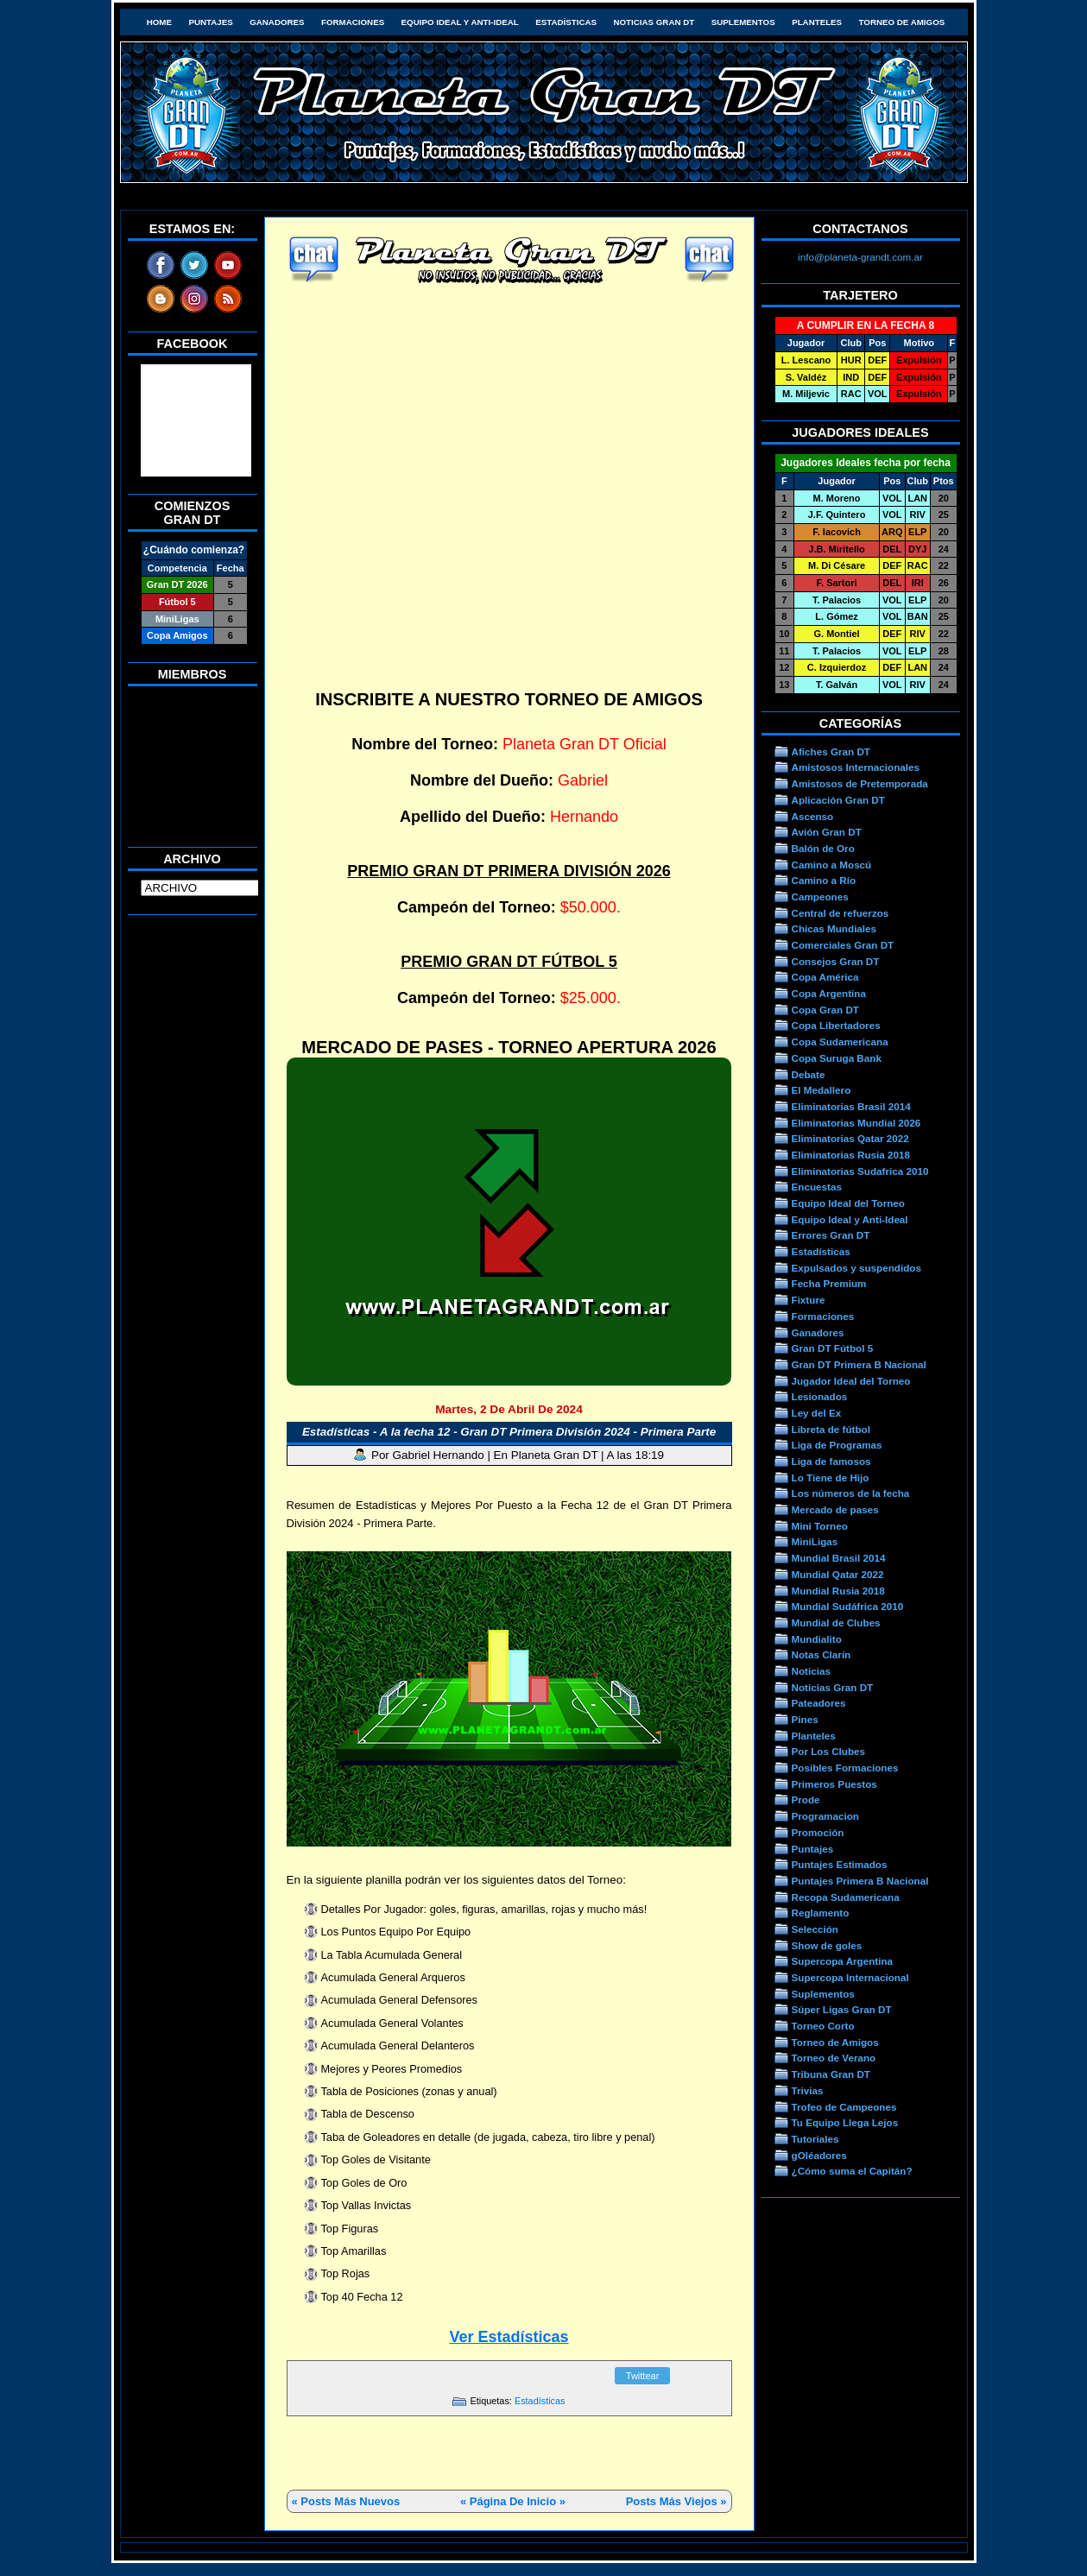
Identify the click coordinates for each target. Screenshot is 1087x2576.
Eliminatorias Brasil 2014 (851, 1106)
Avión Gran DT (827, 831)
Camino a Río (824, 880)
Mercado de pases (835, 1509)
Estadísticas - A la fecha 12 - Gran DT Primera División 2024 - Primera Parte (509, 1431)
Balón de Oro (823, 848)
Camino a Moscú (832, 864)
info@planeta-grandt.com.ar (860, 256)
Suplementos (743, 22)
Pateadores (819, 1702)
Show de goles (827, 1945)
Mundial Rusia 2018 (838, 1590)
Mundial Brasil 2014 (839, 1557)
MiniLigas (815, 1541)
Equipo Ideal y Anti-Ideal (460, 22)
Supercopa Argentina (843, 1961)
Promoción (818, 1832)
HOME (159, 22)
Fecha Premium (829, 1283)
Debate (808, 1074)
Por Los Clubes (829, 1751)
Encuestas (817, 1186)
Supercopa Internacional (850, 1977)
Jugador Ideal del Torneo (851, 1380)
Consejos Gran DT (836, 961)
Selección (815, 1929)
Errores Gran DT (831, 1235)
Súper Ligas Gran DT (842, 2009)
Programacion (825, 1816)
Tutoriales (815, 2138)
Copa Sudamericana (840, 1041)
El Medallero (821, 1089)
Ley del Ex (817, 1412)
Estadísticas (566, 22)
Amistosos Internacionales (856, 767)
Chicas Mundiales (834, 928)
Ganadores (277, 22)
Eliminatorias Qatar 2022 (850, 1138)
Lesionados (820, 1396)
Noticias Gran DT (653, 22)
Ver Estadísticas (508, 2337)
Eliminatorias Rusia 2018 (851, 1154)
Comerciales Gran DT (843, 944)
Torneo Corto (823, 2025)
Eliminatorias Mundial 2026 (856, 1122)
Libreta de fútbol (831, 1429)
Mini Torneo (820, 1525)
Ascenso (813, 816)
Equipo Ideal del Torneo (848, 1203)
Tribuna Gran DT (831, 2074)
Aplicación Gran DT (838, 799)
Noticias (811, 1670)
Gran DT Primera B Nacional (859, 1364)
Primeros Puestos (834, 1784)
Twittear (643, 2376)
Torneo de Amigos (902, 22)
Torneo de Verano (834, 2057)
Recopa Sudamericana (846, 1897)
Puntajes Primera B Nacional (860, 1880)
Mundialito (817, 1639)
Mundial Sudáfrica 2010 (848, 1606)
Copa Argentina (829, 993)
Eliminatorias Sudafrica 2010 (860, 1171)
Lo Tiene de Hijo (830, 1477)
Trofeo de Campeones (844, 2106)
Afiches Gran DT (831, 751)
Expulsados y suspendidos (856, 1267)
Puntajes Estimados (840, 1864)
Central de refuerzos (840, 913)
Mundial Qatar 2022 (838, 1574)
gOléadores (819, 2155)
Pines (805, 1719)
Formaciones (352, 22)
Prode (806, 1799)
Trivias (808, 2090)
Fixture (808, 1299)
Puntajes (210, 22)
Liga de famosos (831, 1461)
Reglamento (821, 1912)
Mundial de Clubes (836, 1622)
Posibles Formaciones (845, 1767)
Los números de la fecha (851, 1493)
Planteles (817, 22)
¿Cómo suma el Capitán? (852, 2170)
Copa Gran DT (825, 1009)
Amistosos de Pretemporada (860, 783)
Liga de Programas (837, 1444)
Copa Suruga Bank (837, 1058)
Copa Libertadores (836, 1025)
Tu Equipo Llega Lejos (845, 2122)
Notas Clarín (821, 1654)
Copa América (825, 976)
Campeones (820, 896)
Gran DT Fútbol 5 (833, 1348)
